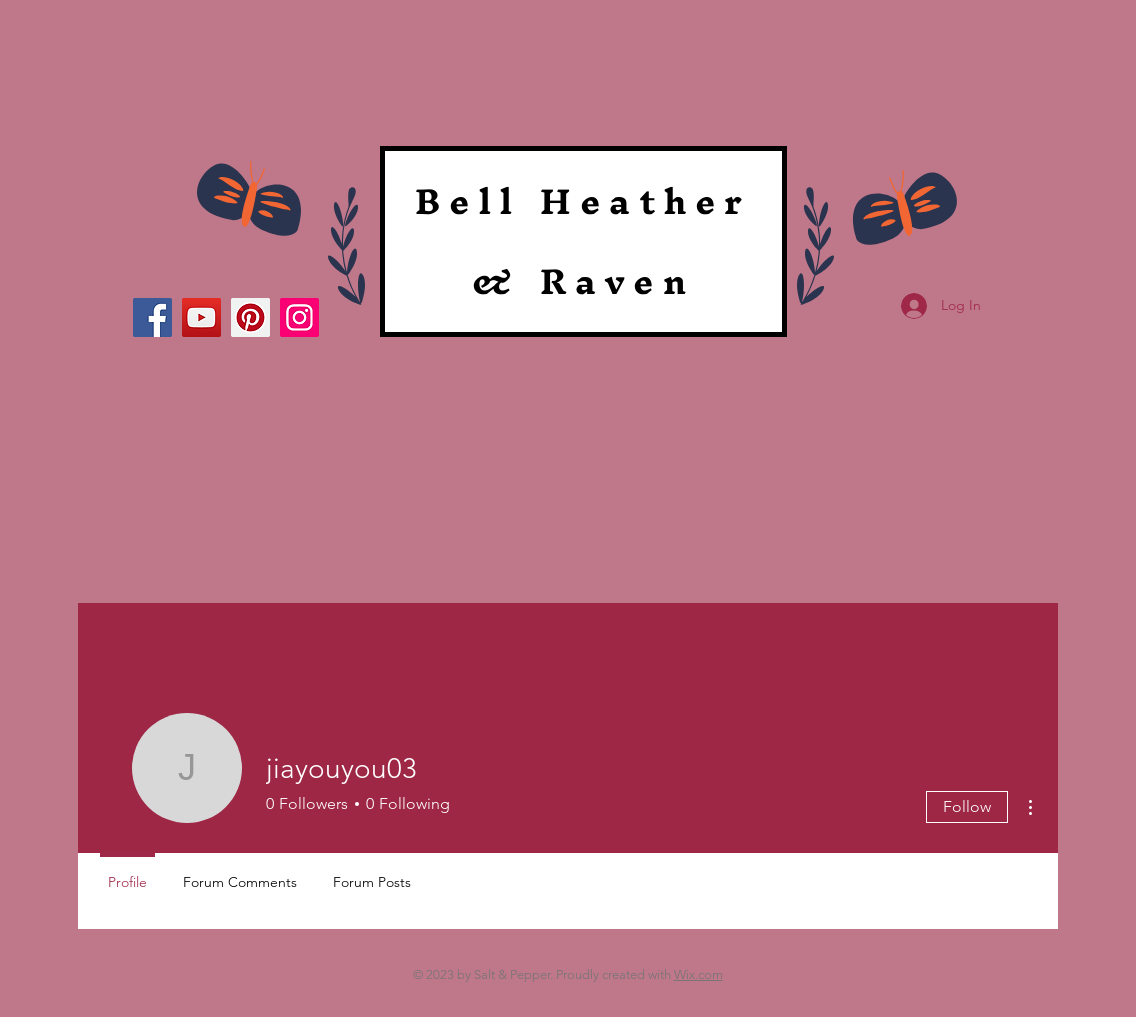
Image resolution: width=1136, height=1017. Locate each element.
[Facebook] (152, 317)
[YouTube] (201, 317)
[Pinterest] (250, 317)
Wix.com (698, 974)
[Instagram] (299, 317)
